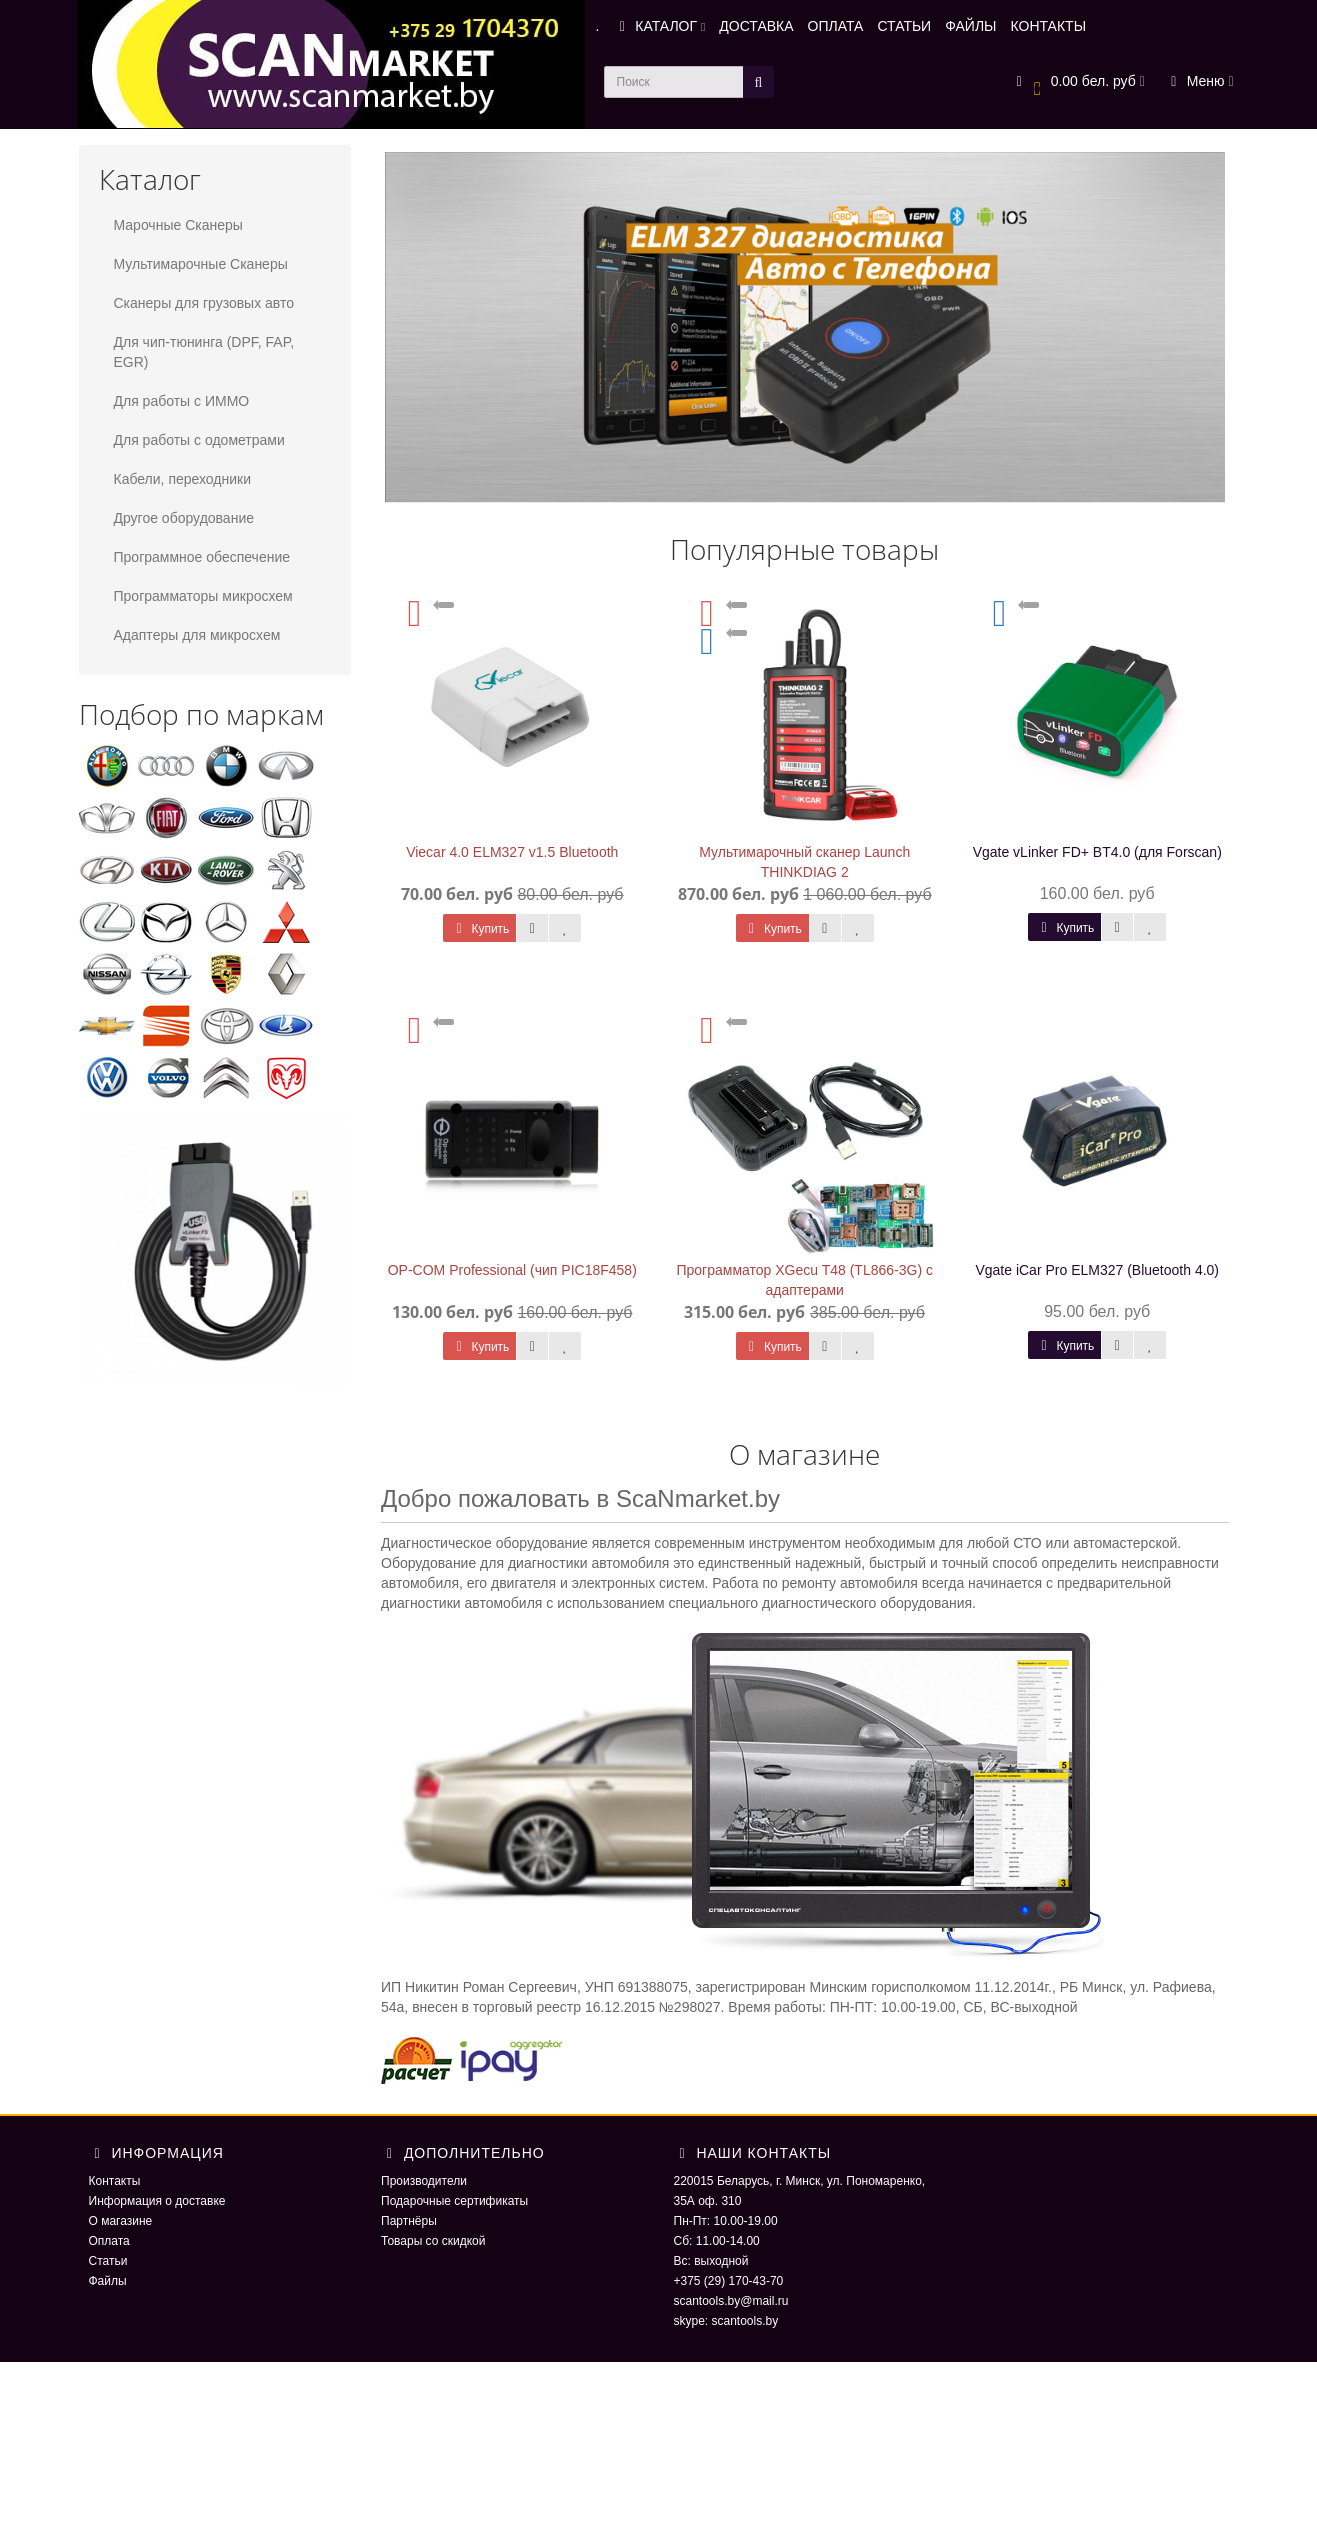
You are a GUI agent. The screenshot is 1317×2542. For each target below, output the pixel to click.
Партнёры (409, 2221)
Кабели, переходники (183, 479)
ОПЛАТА (836, 26)
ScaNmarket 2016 (1014, 2402)
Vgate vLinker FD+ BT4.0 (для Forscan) (1097, 852)
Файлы (108, 2281)
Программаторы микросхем (203, 596)
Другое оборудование (184, 518)
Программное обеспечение (202, 557)
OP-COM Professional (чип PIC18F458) (512, 1270)
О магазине (121, 2221)
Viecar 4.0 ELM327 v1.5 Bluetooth (512, 852)
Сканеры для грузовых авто (204, 303)
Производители (424, 2181)
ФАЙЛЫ (970, 26)
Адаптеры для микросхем (197, 635)
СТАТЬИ (904, 26)
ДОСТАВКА (756, 26)
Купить (479, 929)
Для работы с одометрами (199, 440)
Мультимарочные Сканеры (201, 264)
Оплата (109, 2241)
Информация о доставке (157, 2201)
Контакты (115, 2181)
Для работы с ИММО (182, 401)
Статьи (108, 2261)
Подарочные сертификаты (454, 2201)
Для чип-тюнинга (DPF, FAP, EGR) (204, 352)
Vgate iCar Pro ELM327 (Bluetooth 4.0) (1097, 1270)
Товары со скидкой (433, 2241)
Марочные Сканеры (178, 225)
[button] (1077, 82)
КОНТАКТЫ (1049, 26)
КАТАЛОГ (659, 26)
